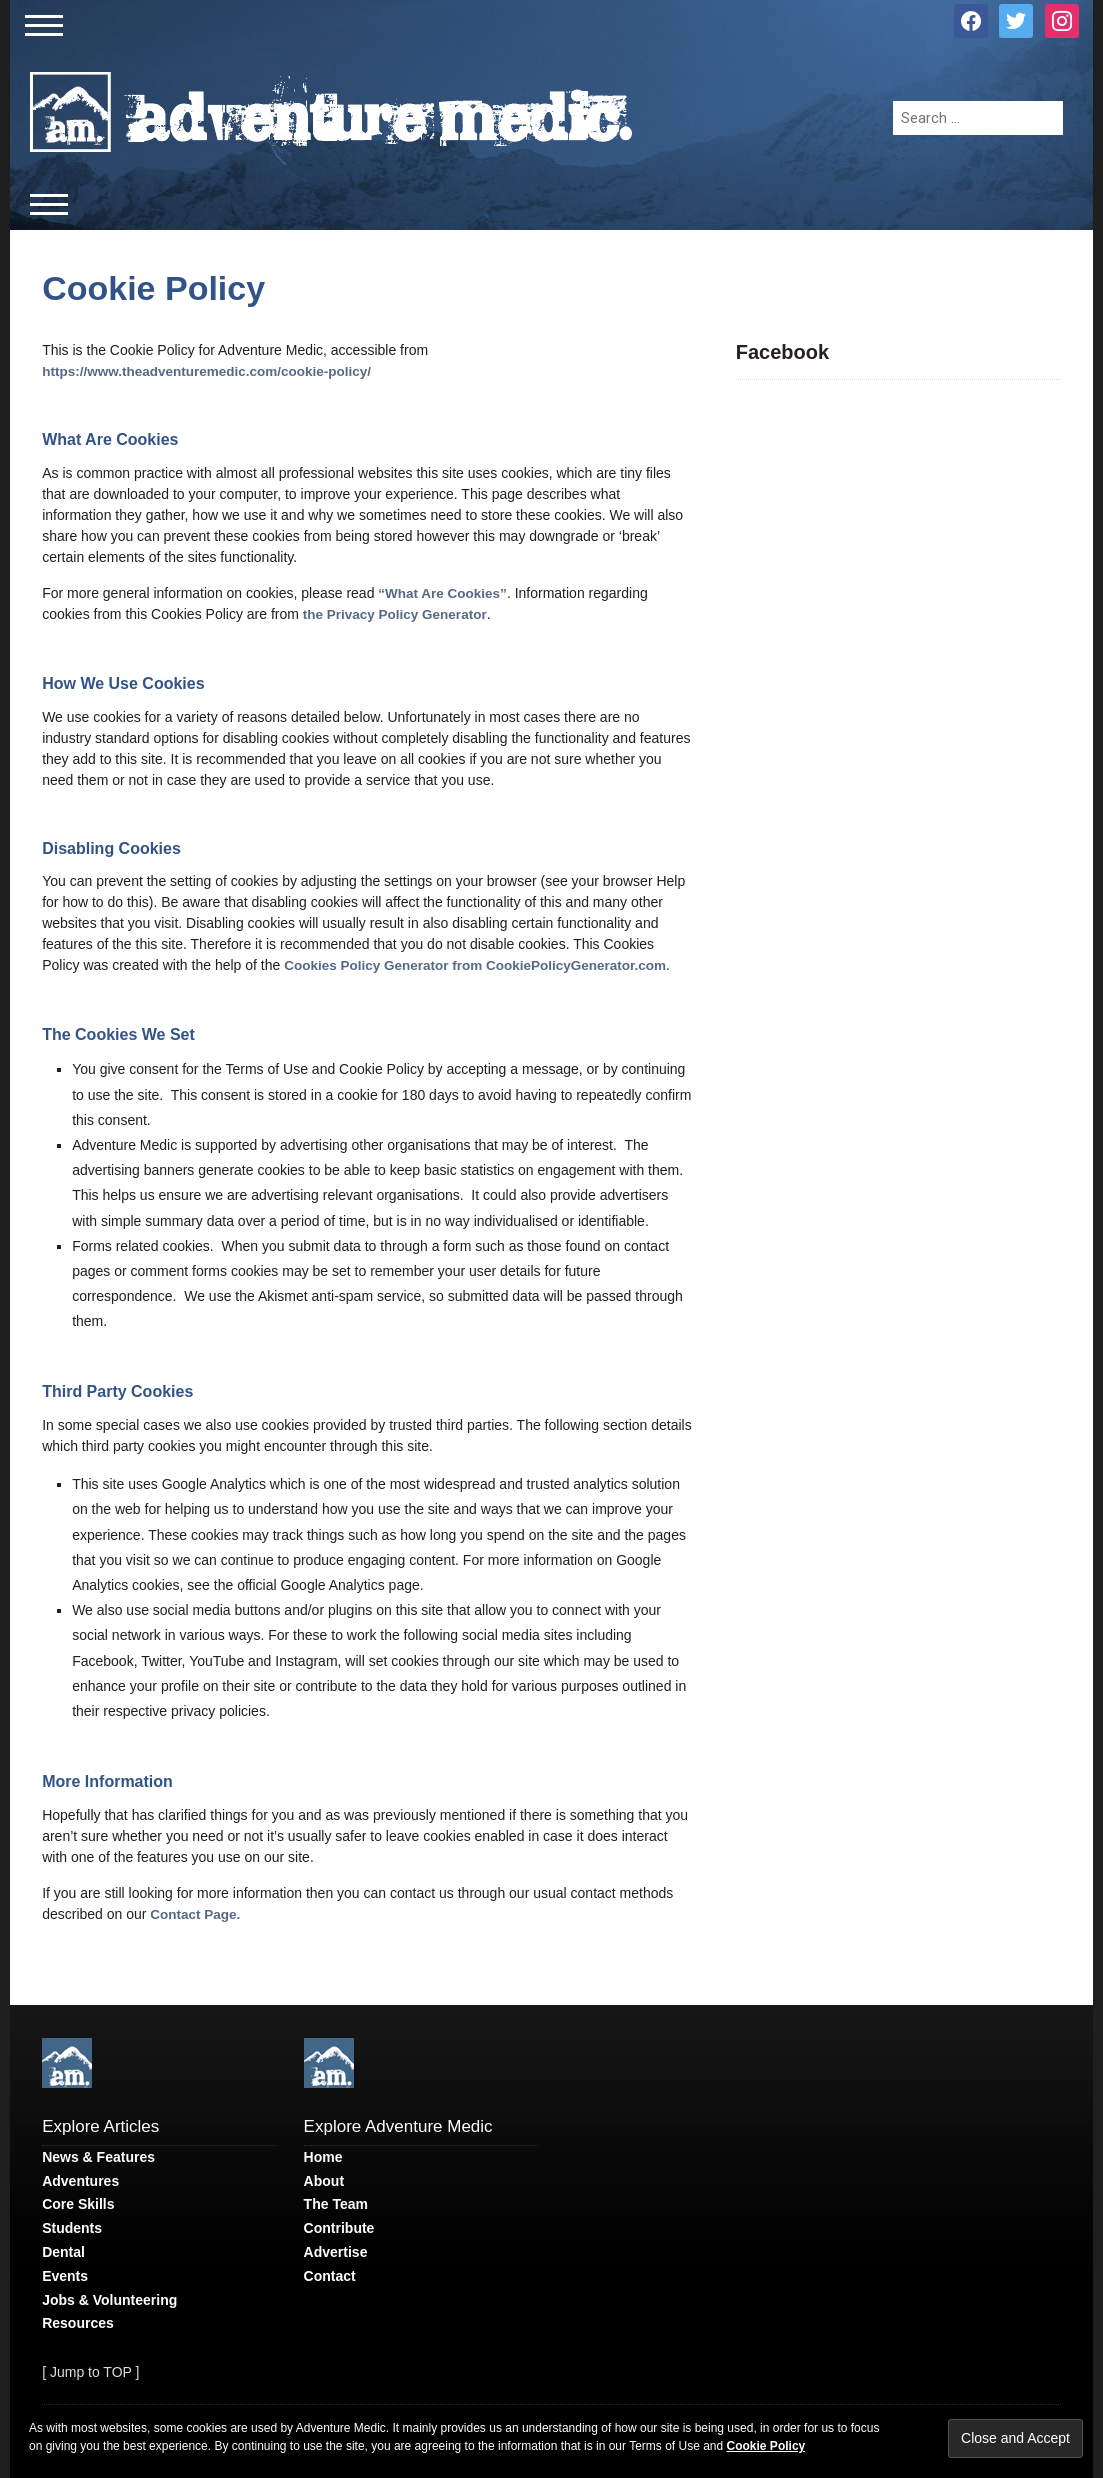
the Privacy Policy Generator (395, 614)
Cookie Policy (153, 288)
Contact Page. (195, 1914)
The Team (336, 2204)
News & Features (98, 2157)
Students (72, 2228)
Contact (330, 2276)
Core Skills (78, 2204)
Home (323, 2157)
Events (65, 2276)
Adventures (80, 2181)
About (324, 2181)
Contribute (339, 2228)
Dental (63, 2252)
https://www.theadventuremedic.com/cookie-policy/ (206, 371)
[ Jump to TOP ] (90, 2372)
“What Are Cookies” (442, 593)
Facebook (782, 352)
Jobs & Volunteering (109, 2300)
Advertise (336, 2252)
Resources (78, 2323)
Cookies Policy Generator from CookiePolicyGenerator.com (475, 965)
